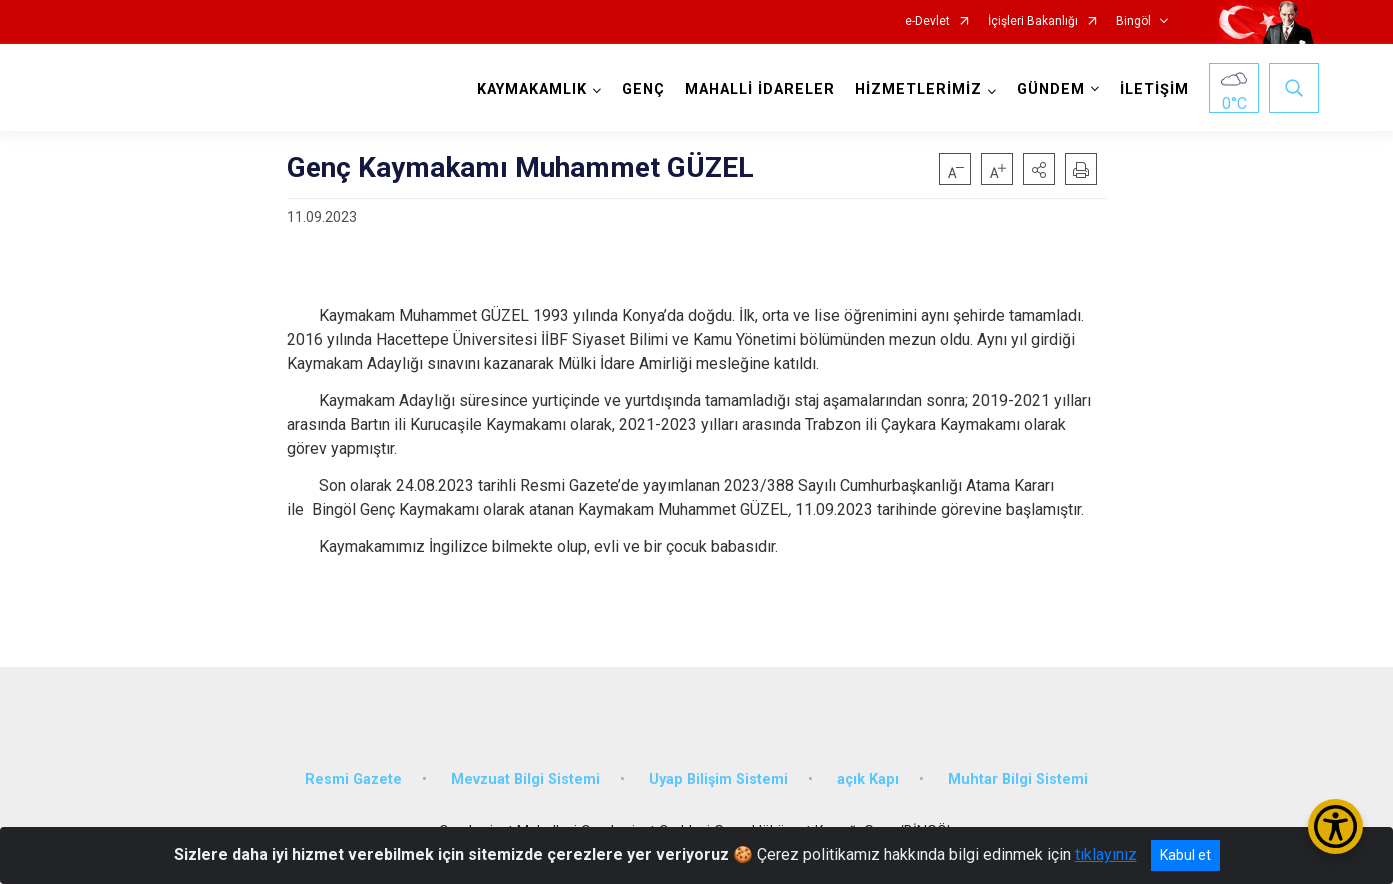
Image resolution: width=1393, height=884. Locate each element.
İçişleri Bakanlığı (1033, 21)
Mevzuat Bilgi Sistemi (525, 779)
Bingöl (1133, 21)
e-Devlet (927, 21)
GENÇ (643, 89)
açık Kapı (868, 779)
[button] (1039, 169)
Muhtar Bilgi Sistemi (1018, 779)
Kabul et (1185, 855)
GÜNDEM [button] (1051, 89)
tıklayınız (1106, 854)
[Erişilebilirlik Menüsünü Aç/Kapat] (1335, 826)
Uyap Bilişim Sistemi (718, 779)
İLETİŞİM (1154, 89)
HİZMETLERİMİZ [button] (918, 89)
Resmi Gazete (353, 779)
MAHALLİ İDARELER (760, 89)
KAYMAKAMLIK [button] (532, 89)
